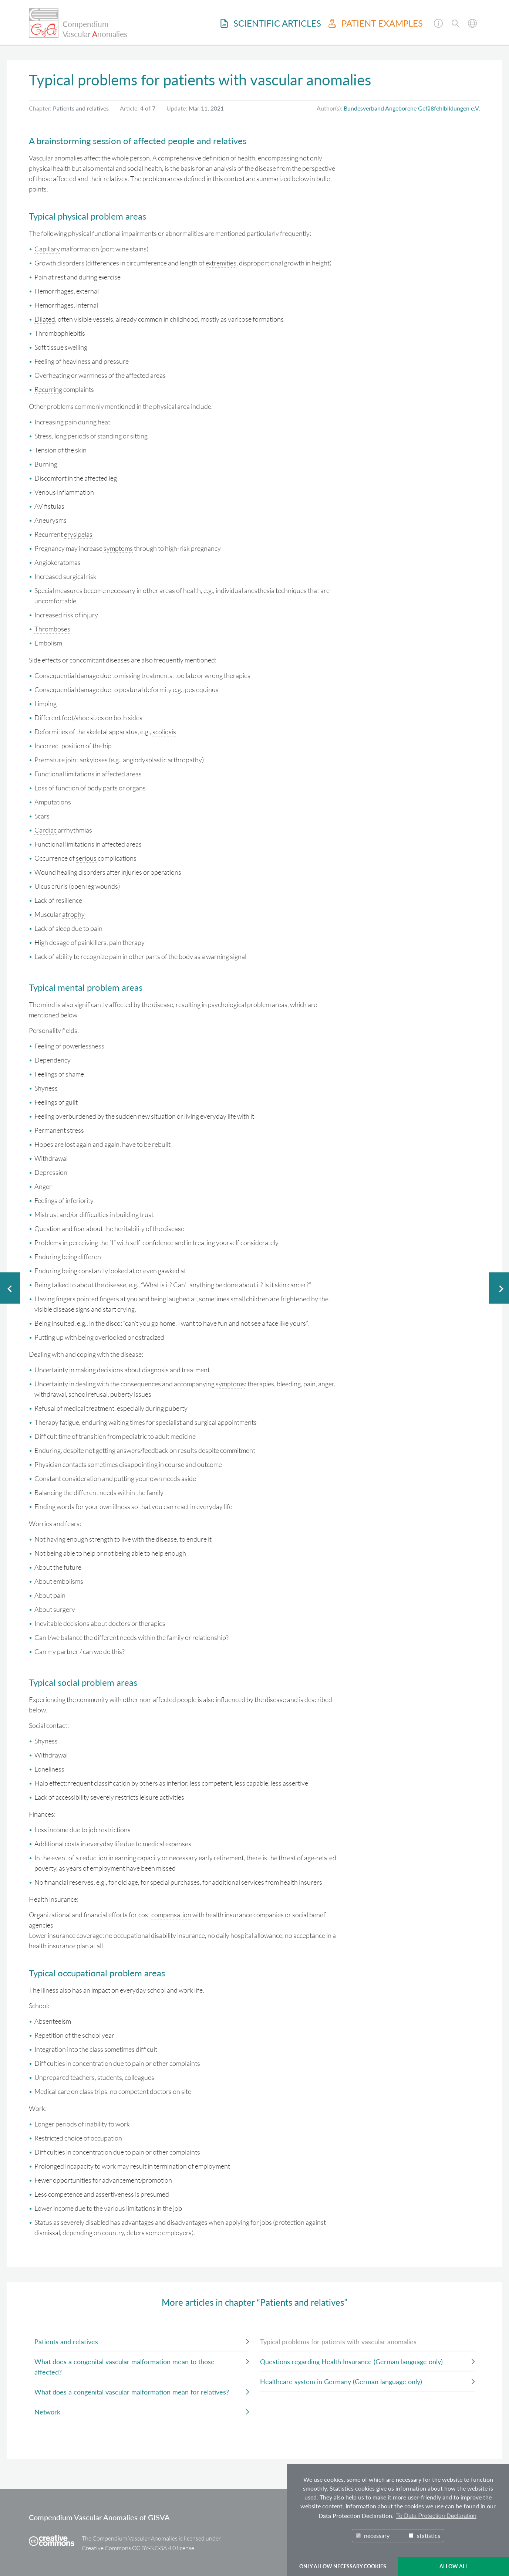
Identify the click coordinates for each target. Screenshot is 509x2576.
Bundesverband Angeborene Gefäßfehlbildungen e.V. (412, 108)
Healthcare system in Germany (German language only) (341, 2381)
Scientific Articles (270, 23)
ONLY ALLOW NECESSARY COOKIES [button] (342, 2566)
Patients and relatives (66, 2342)
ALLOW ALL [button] (453, 2566)
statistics (424, 2535)
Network (47, 2412)
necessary (373, 2535)
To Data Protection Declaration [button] (436, 2516)
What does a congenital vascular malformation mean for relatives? (131, 2392)
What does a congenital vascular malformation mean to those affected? (124, 2367)
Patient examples (375, 23)
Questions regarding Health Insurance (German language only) (351, 2362)
